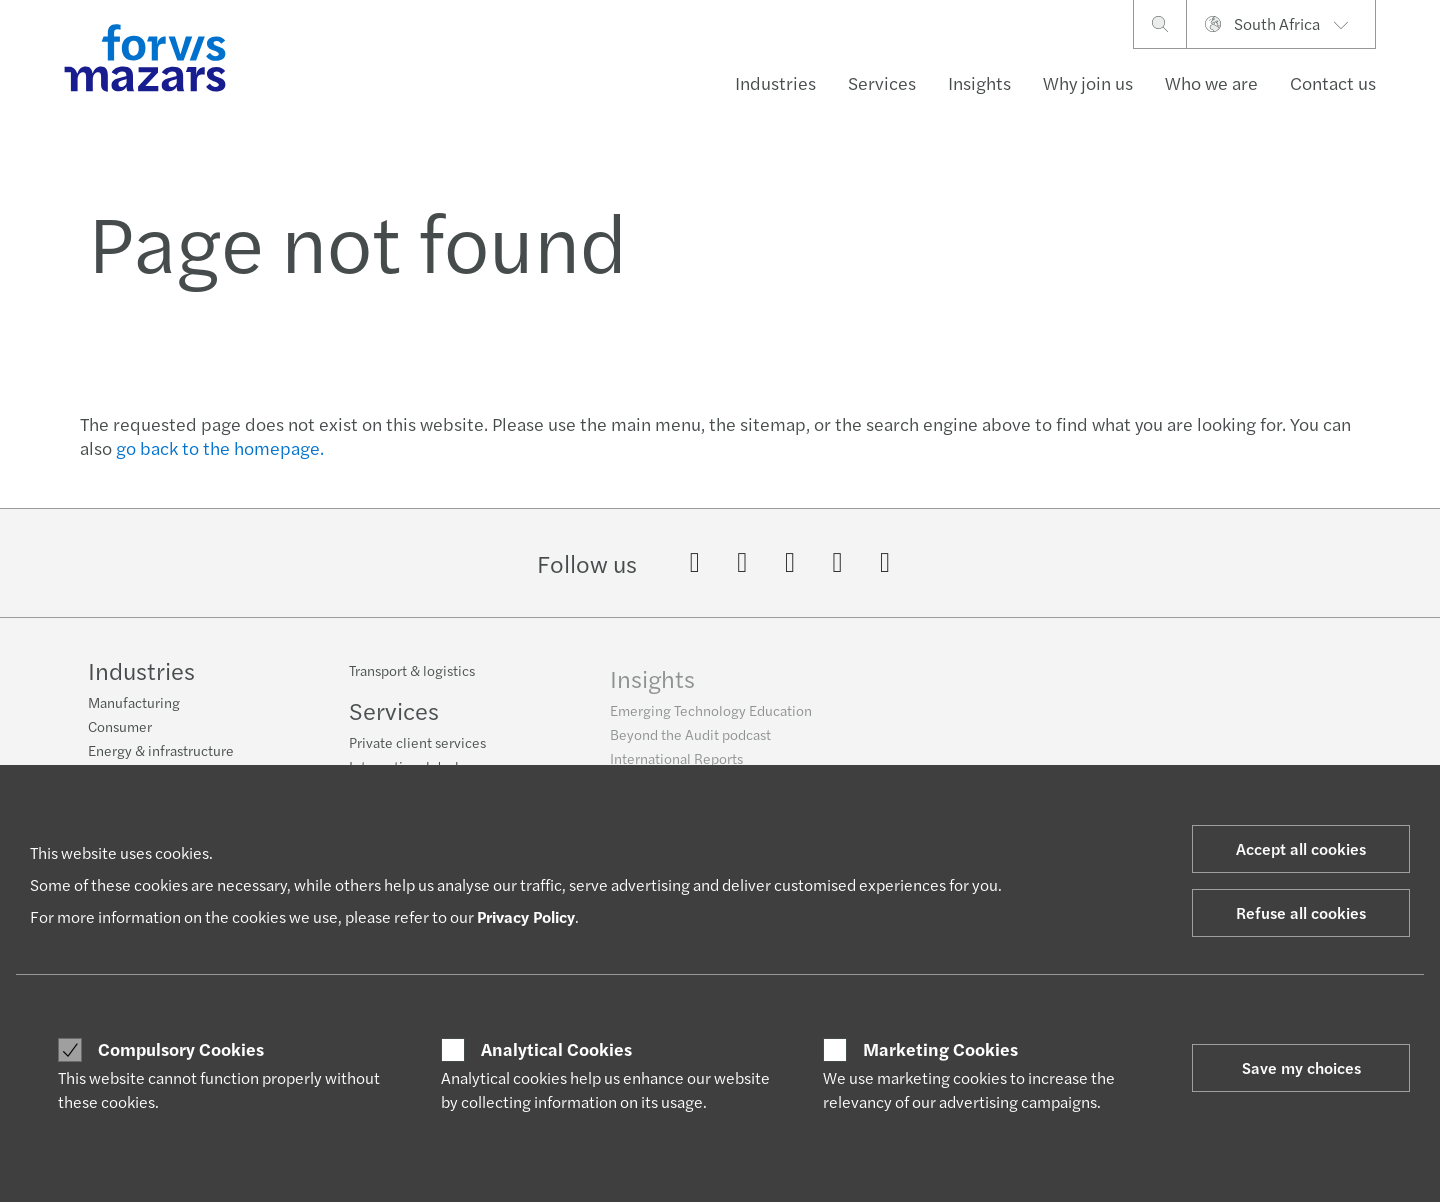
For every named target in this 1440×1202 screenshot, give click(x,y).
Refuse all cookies (1301, 912)
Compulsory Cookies (181, 1049)
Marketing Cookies (940, 1049)
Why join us (1088, 82)
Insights (979, 82)
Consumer (120, 738)
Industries (775, 82)
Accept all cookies (1301, 848)
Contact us (1333, 82)
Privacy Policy (526, 916)
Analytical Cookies (556, 1049)
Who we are (1211, 82)
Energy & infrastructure (161, 762)
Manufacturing (134, 714)
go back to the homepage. (220, 447)
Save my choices (1301, 1067)
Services (882, 82)
